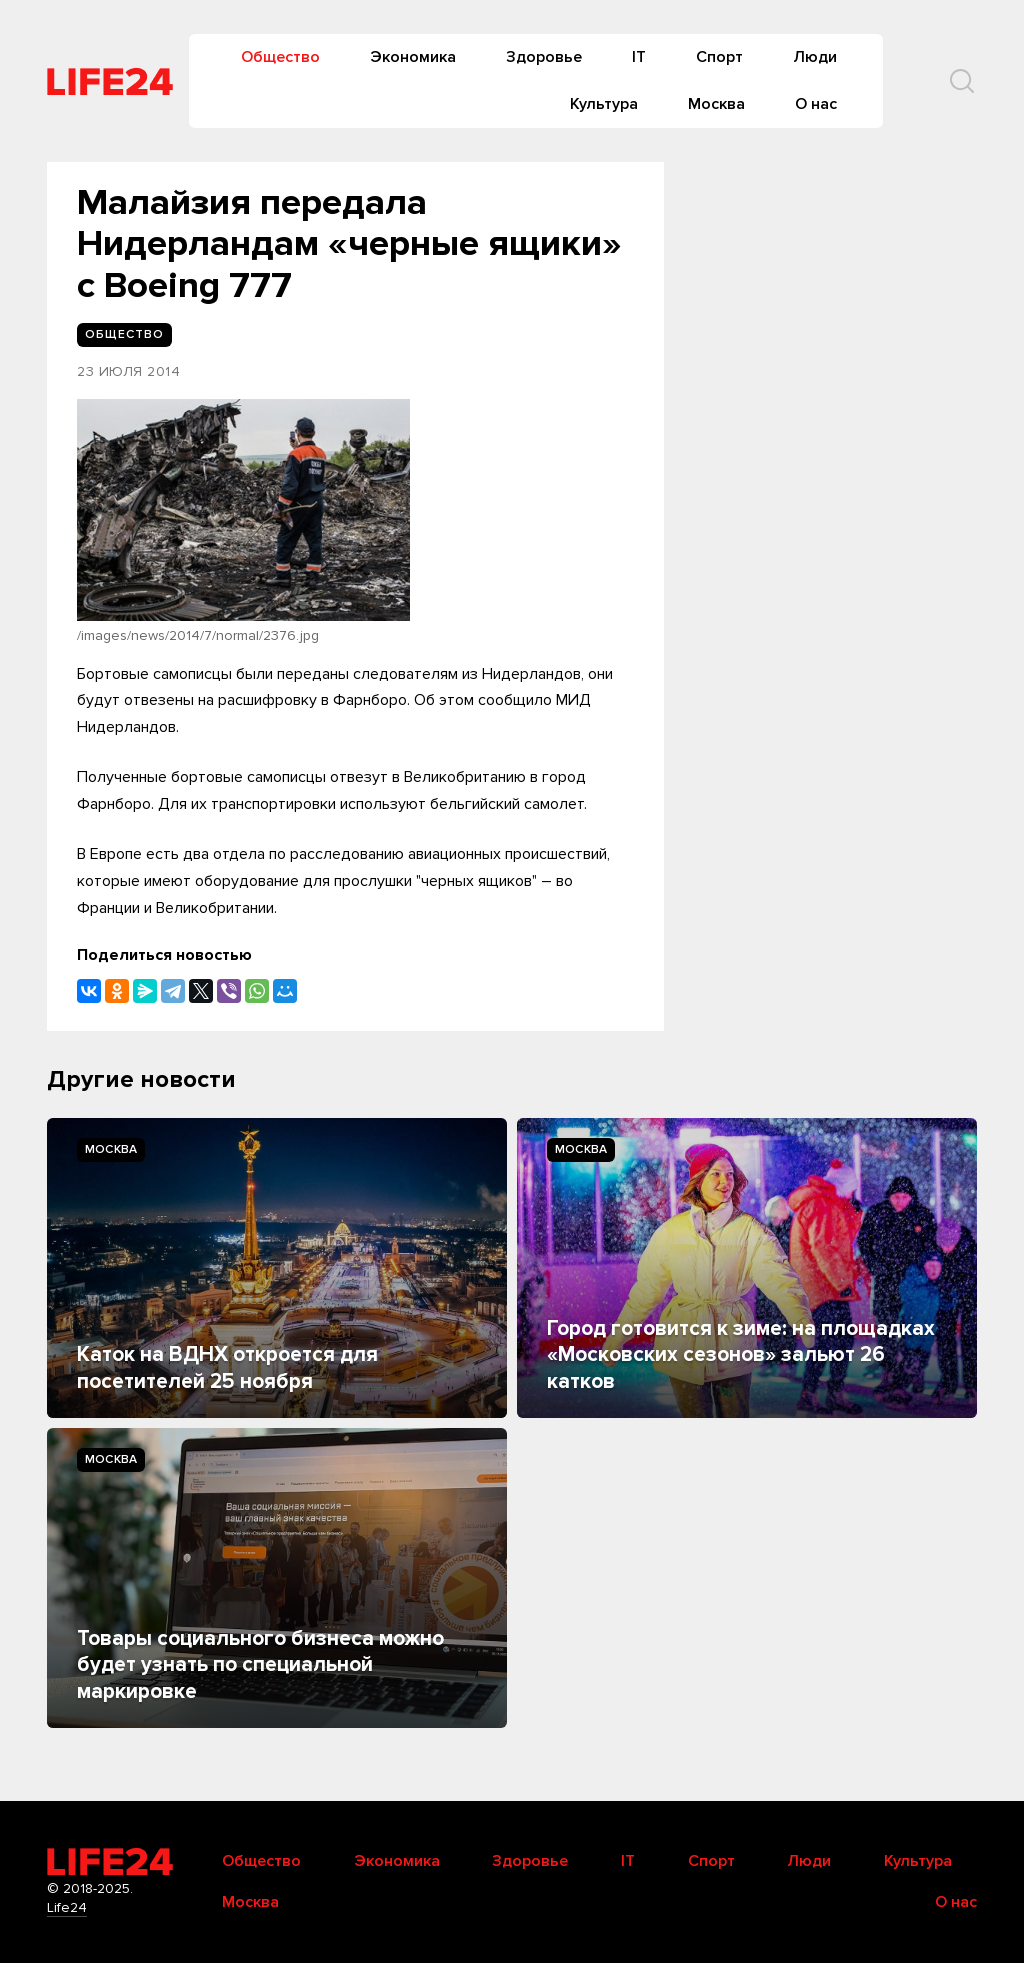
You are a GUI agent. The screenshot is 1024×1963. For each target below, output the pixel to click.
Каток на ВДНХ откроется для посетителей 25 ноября (227, 1367)
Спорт (719, 57)
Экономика (413, 57)
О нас (816, 104)
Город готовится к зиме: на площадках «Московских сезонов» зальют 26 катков (741, 1355)
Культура (604, 104)
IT (639, 57)
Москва (716, 104)
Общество (280, 57)
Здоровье (544, 57)
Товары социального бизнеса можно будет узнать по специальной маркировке (260, 1665)
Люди (815, 57)
